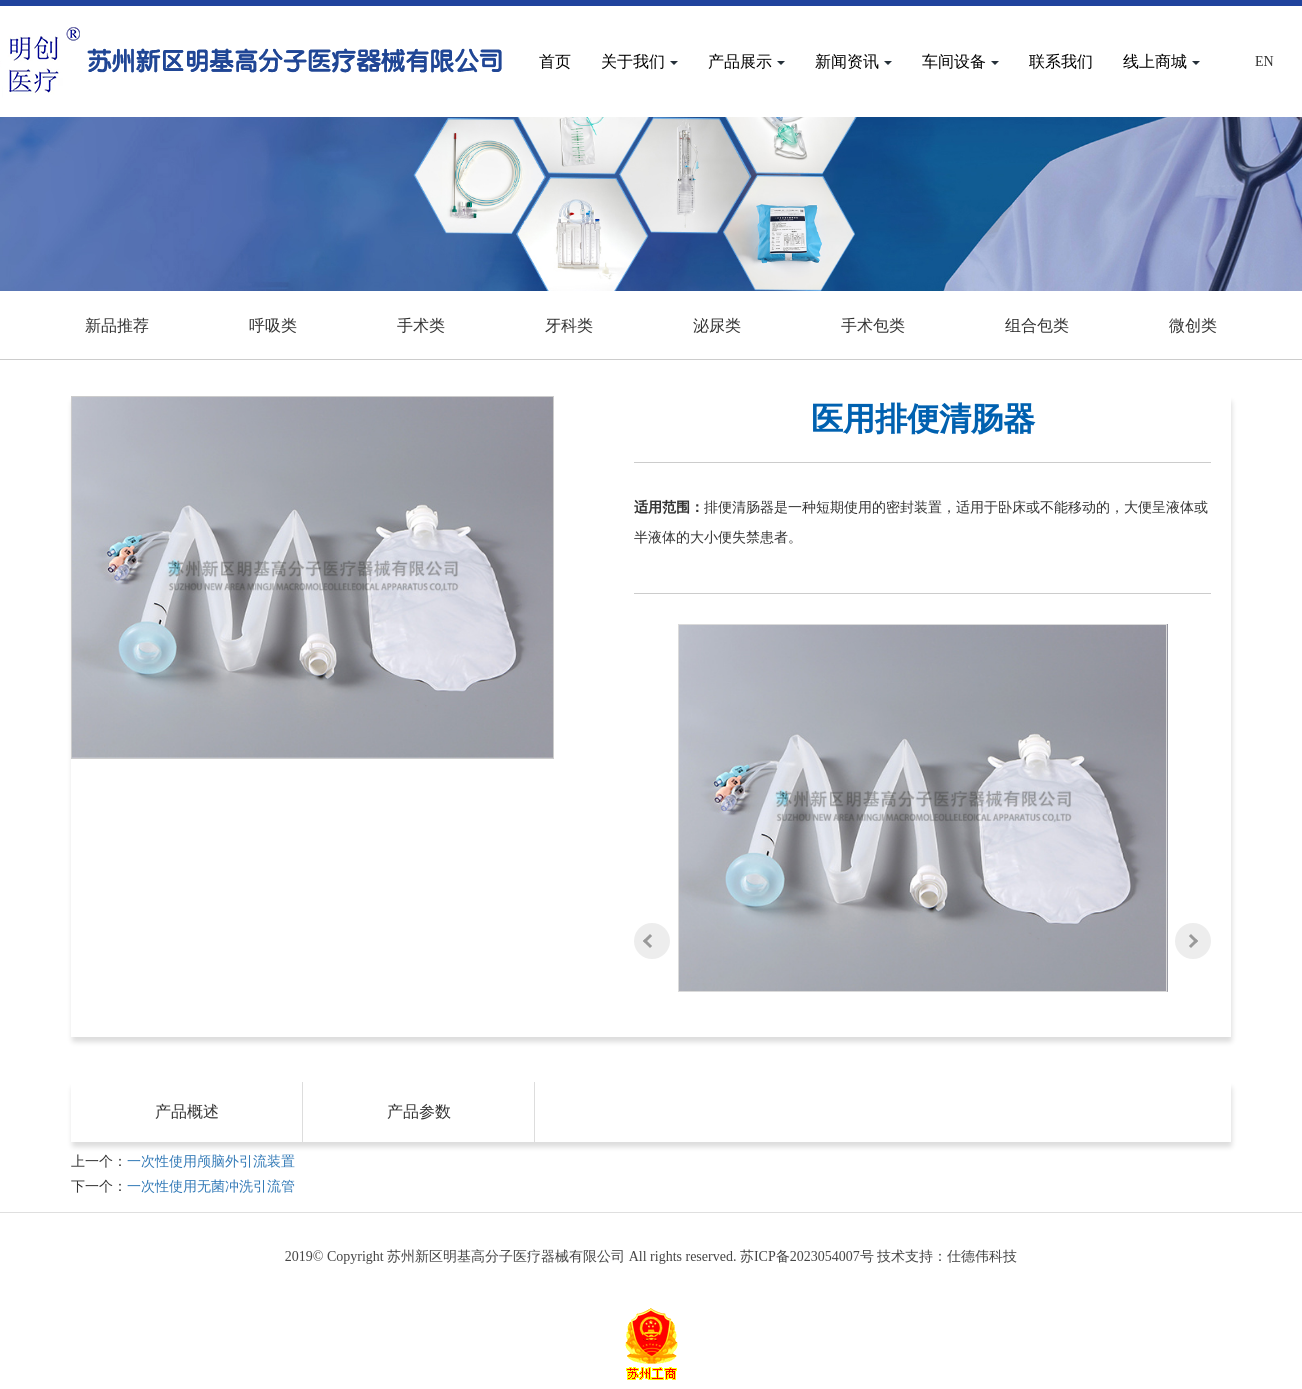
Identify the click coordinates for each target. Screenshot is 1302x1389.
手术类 (421, 325)
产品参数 (419, 1111)
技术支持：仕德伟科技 (947, 1256)
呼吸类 (273, 325)
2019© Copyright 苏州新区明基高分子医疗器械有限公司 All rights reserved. (512, 1256)
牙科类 (569, 325)
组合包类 (1037, 325)
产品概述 (187, 1111)
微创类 (1193, 325)
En (1264, 61)
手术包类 (873, 325)
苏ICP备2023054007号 (807, 1256)
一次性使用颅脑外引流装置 (211, 1161)
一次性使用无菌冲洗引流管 (211, 1186)
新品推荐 (117, 325)
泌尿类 (717, 325)
